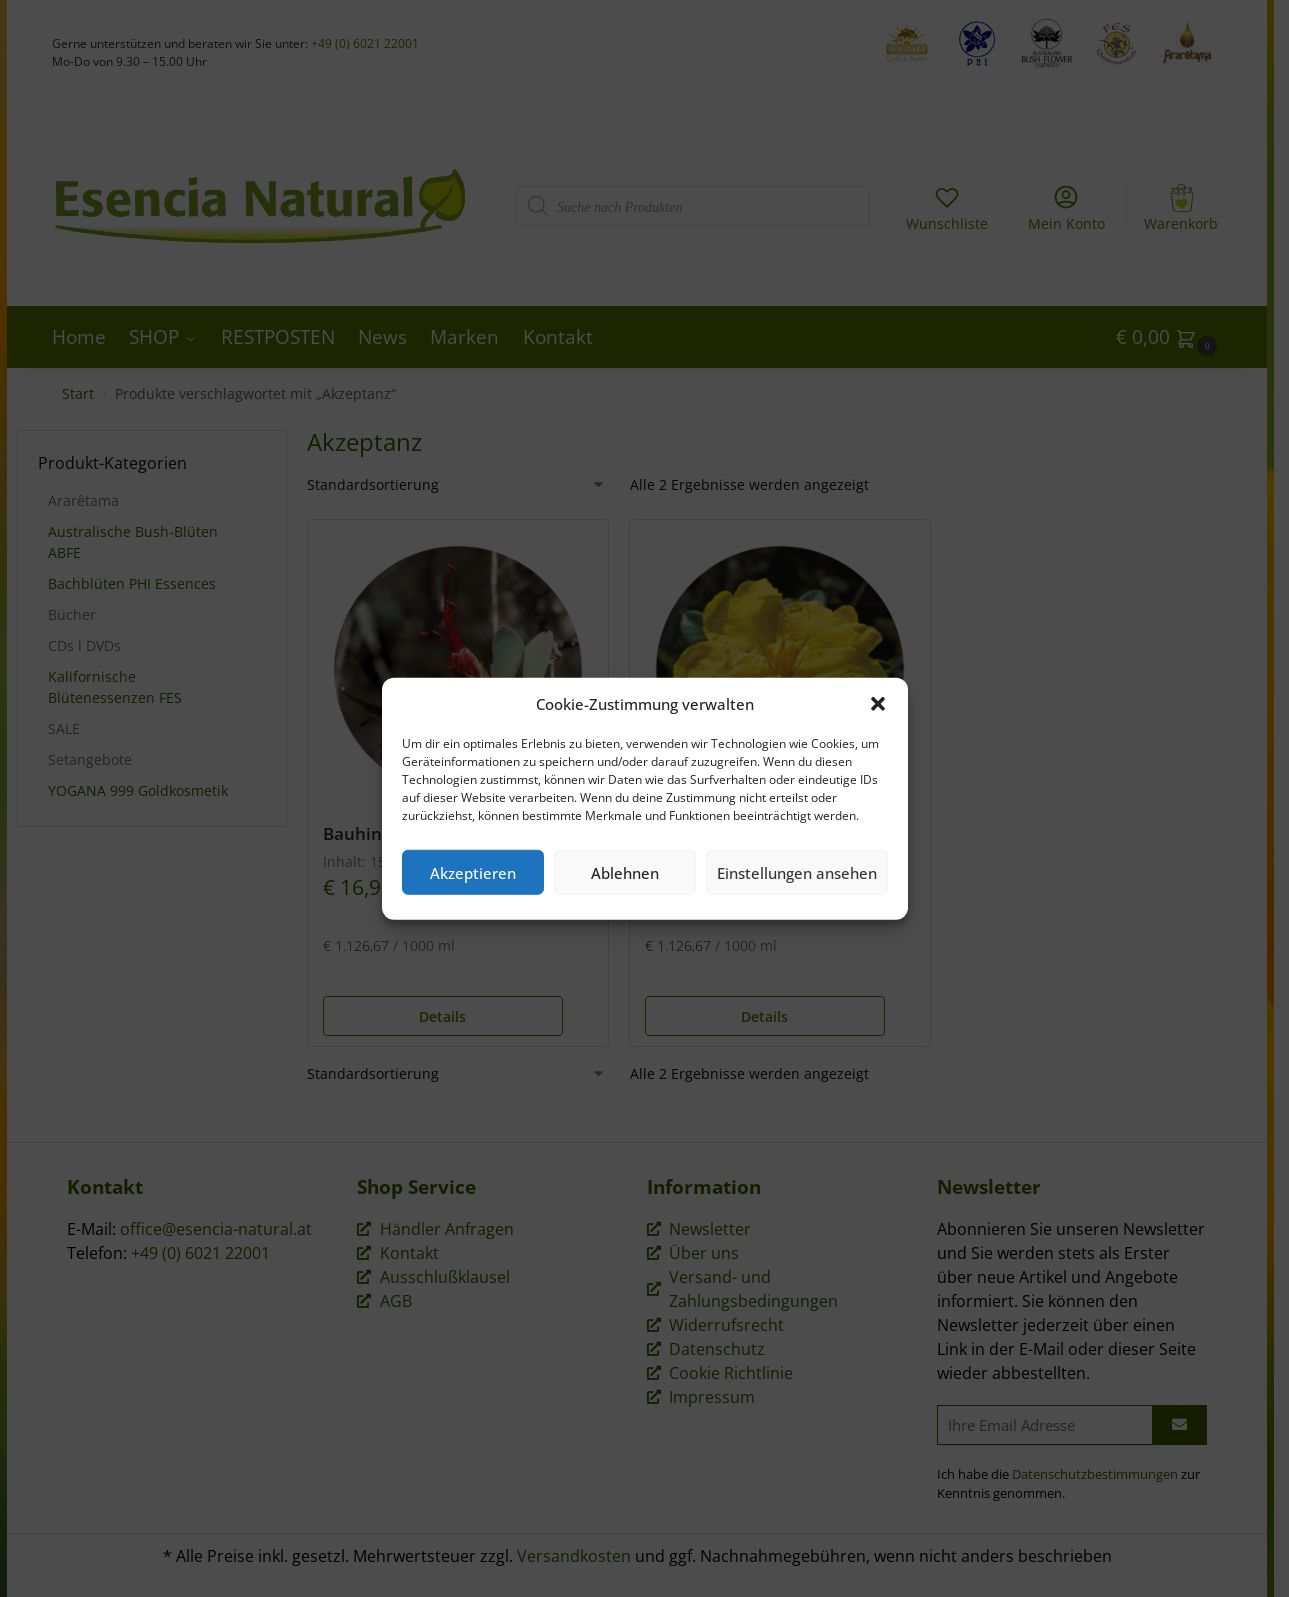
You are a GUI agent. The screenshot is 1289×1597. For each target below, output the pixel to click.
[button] (878, 704)
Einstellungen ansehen (797, 872)
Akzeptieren (473, 872)
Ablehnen (625, 872)
